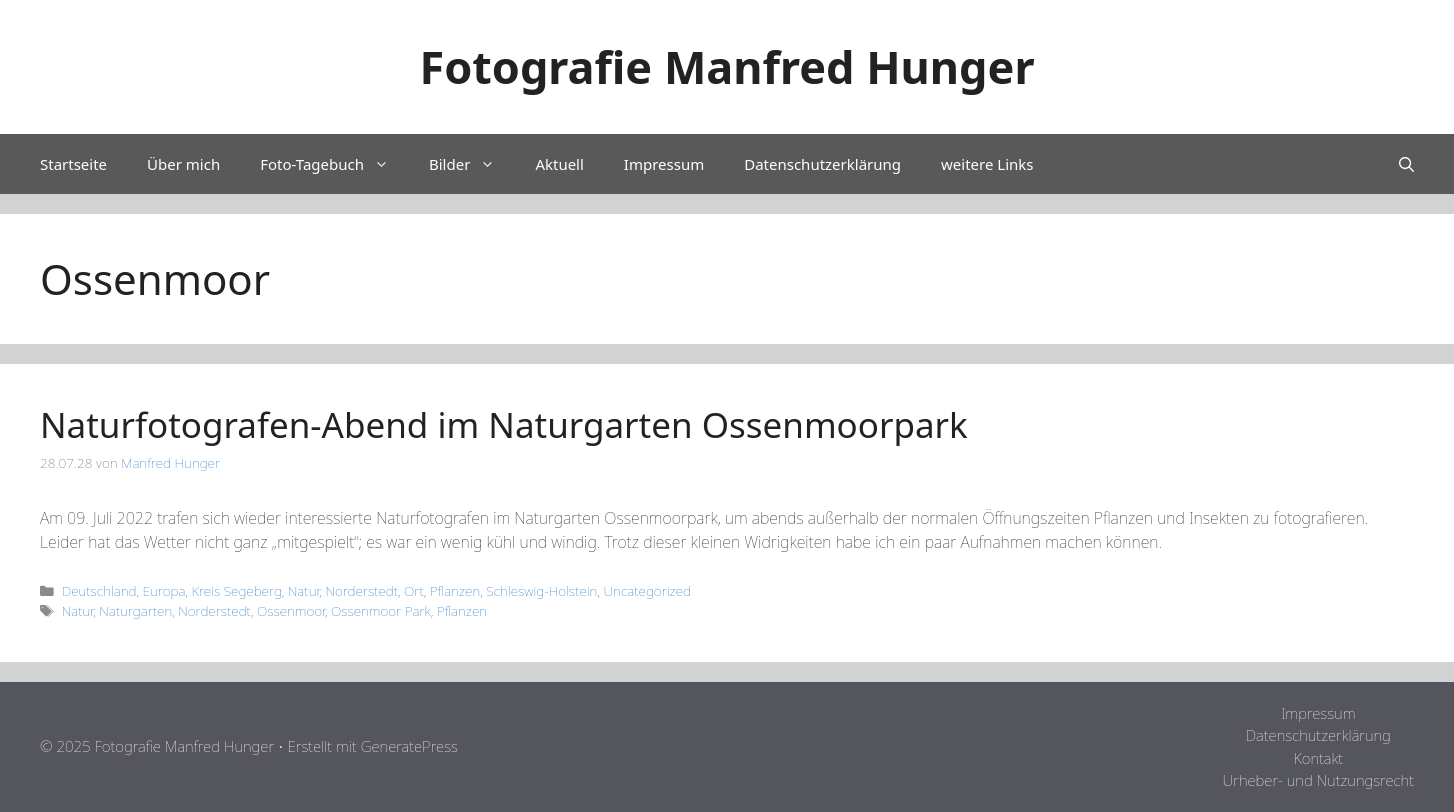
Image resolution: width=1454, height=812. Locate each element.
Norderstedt (361, 590)
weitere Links (987, 164)
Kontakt (1318, 758)
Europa (164, 590)
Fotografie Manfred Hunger (726, 66)
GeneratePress (409, 746)
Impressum (664, 164)
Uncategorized (647, 590)
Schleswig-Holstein (541, 590)
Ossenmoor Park (381, 610)
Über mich (183, 164)
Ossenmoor (291, 610)
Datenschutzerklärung (822, 164)
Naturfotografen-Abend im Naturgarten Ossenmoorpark (504, 424)
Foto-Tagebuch (334, 164)
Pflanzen (455, 590)
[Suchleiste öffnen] (1406, 164)
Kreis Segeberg (236, 590)
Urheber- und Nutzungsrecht (1318, 780)
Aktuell (559, 164)
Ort (414, 590)
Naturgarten (135, 610)
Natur (303, 590)
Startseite (73, 164)
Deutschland (99, 590)
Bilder (472, 164)
